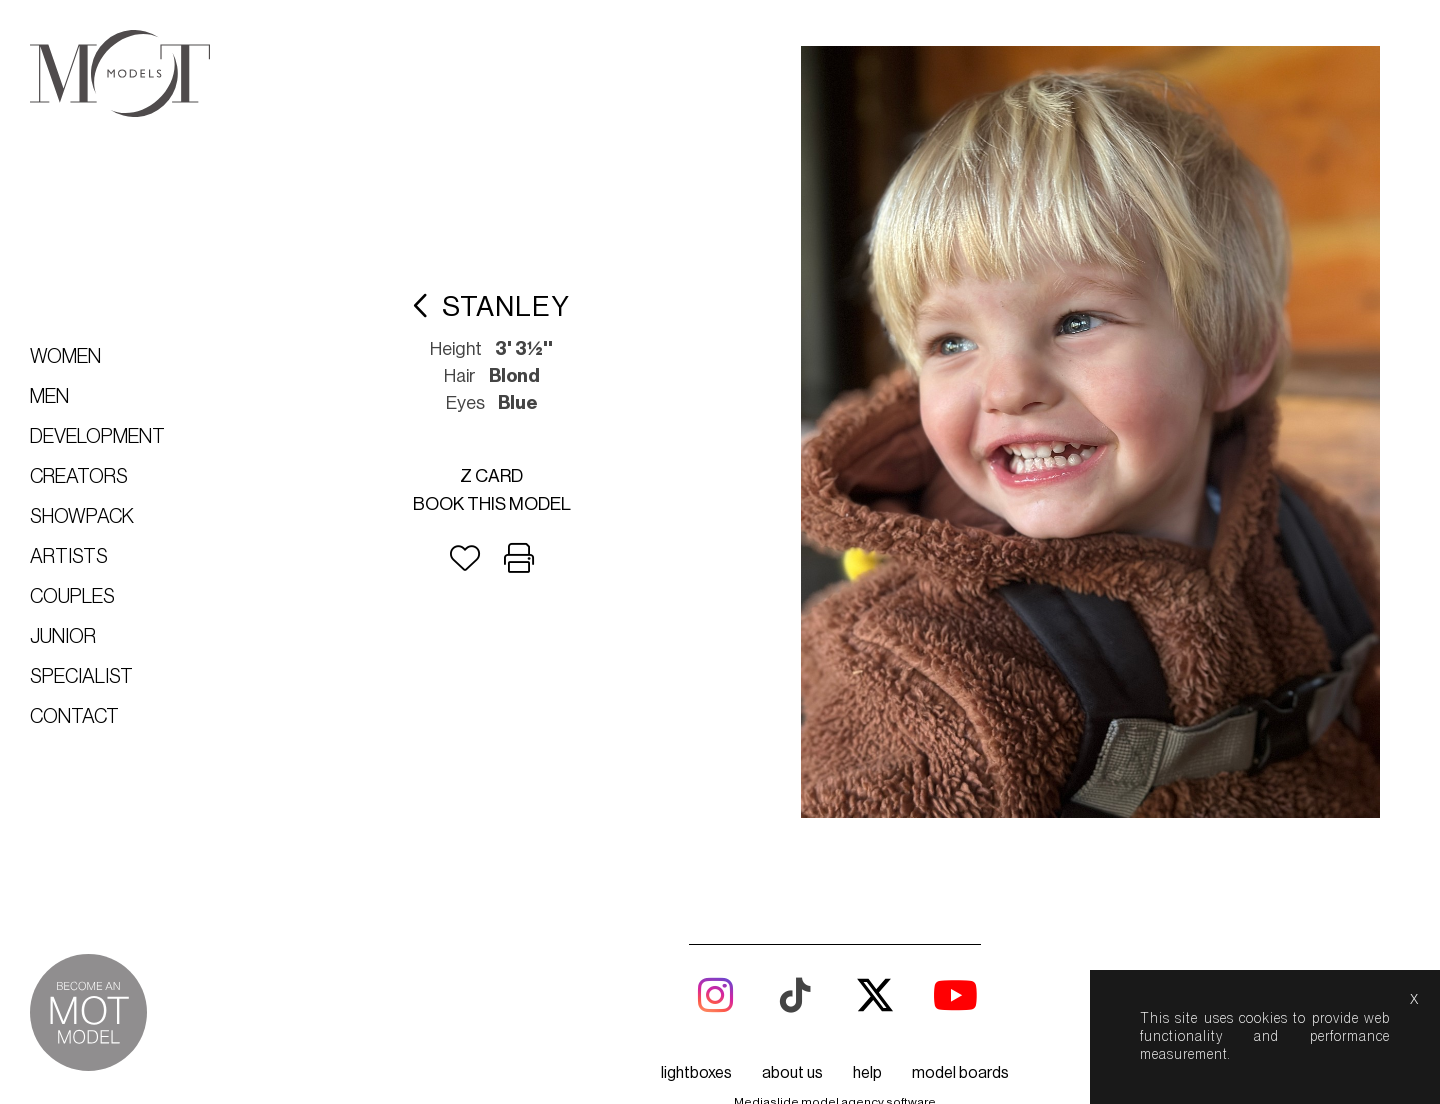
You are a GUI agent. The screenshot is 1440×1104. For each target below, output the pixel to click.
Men (49, 397)
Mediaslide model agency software (835, 1048)
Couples (72, 597)
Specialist (81, 677)
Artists (69, 557)
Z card (542, 448)
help (867, 1019)
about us (792, 1019)
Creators (79, 477)
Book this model (543, 476)
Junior (63, 637)
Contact (74, 717)
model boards (960, 1019)
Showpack (82, 517)
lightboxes (696, 1019)
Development (97, 437)
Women (65, 357)
